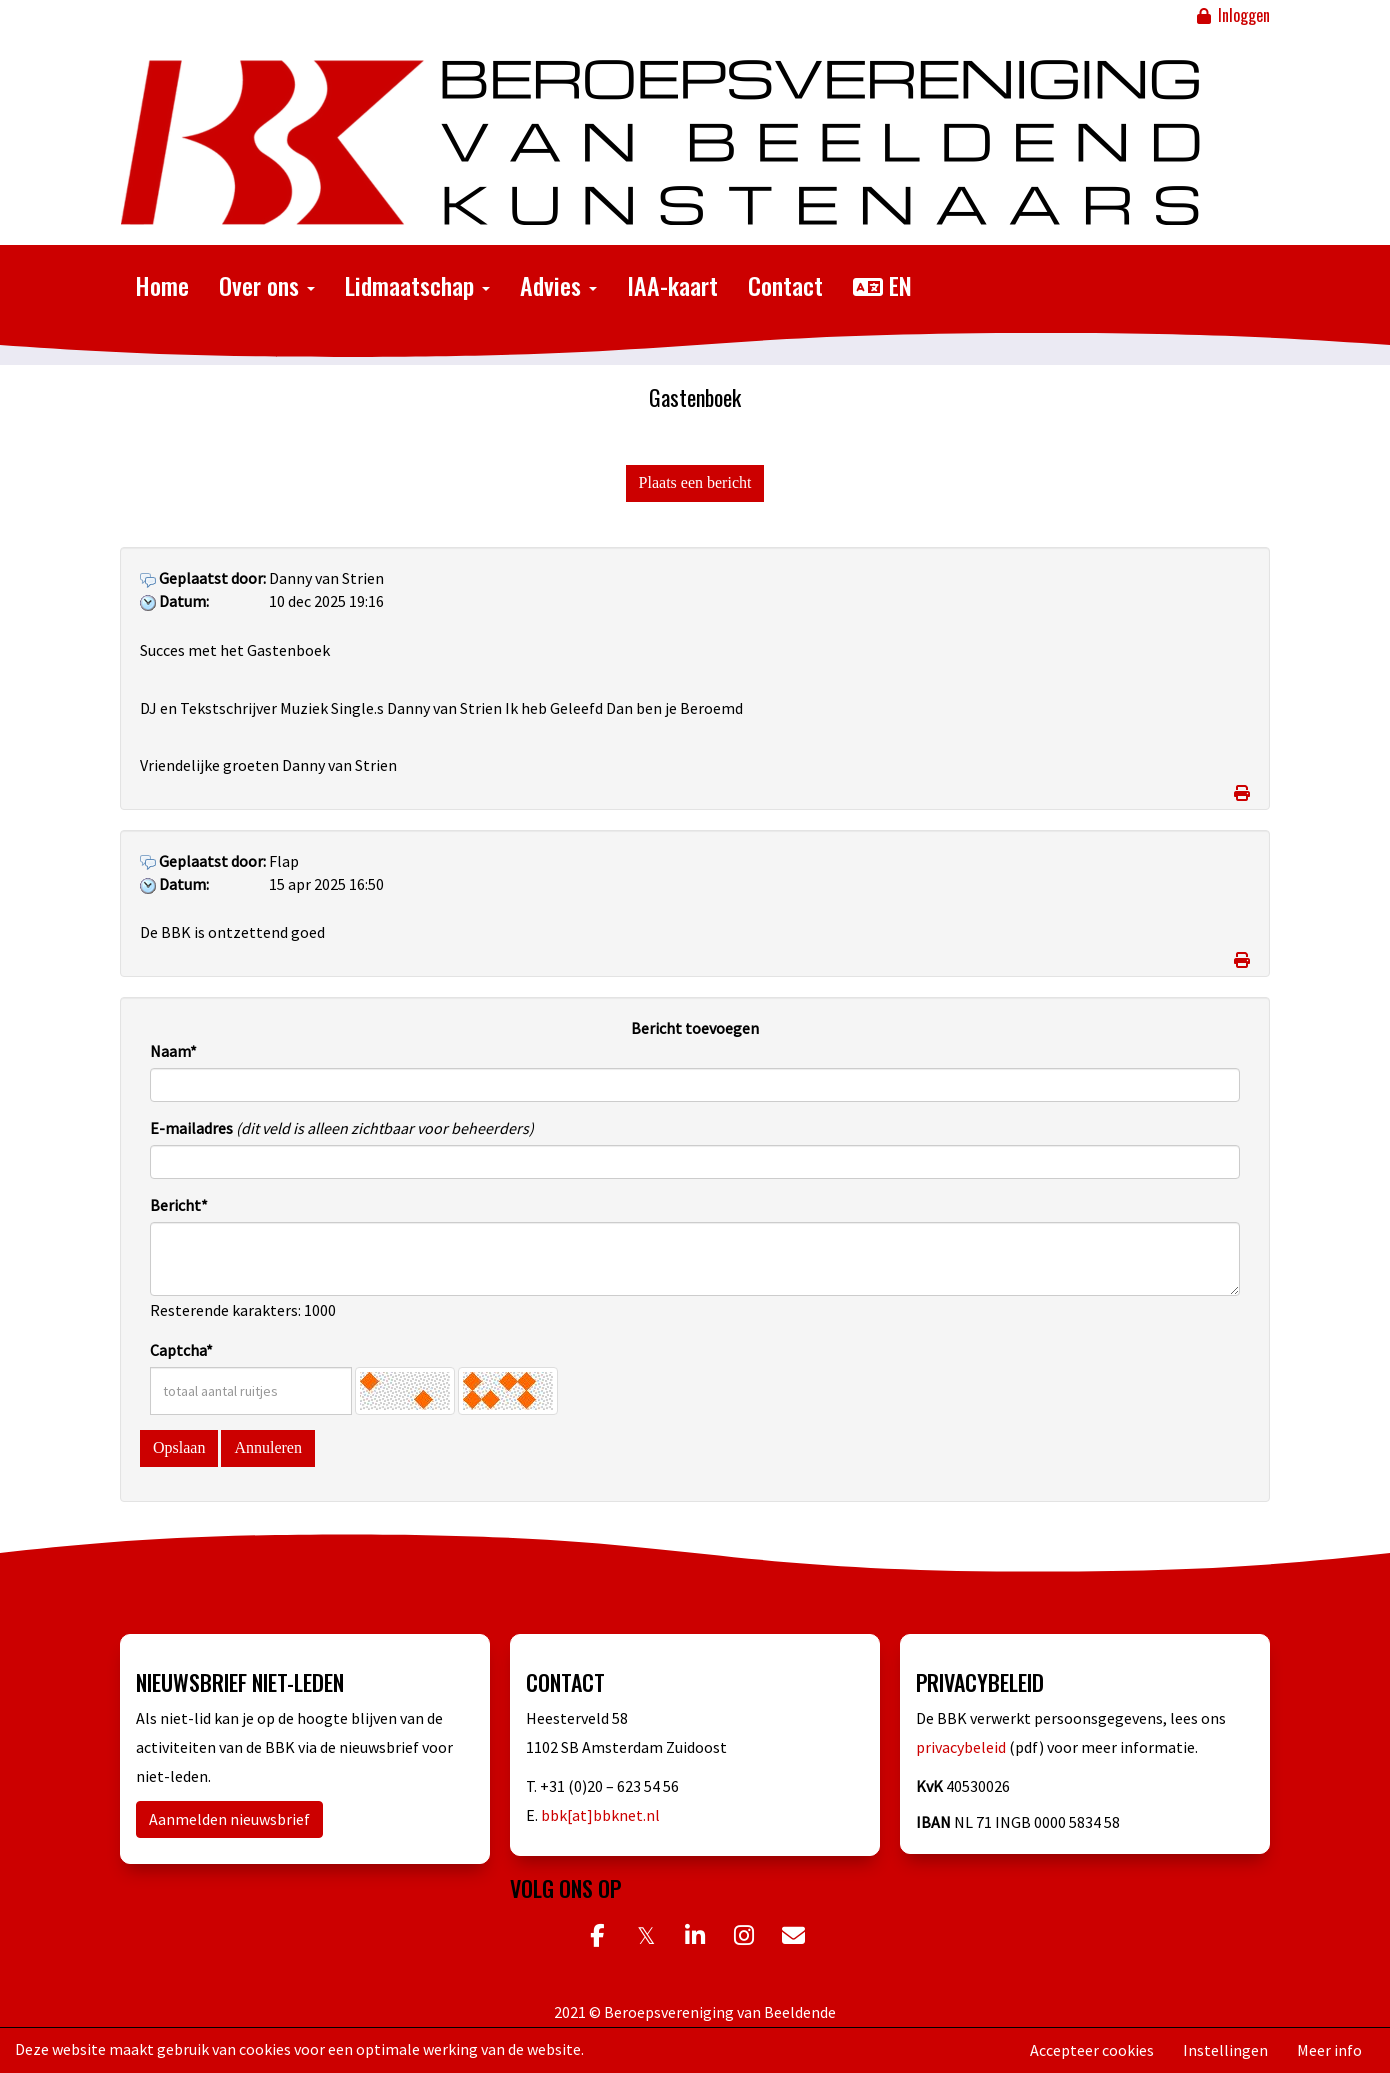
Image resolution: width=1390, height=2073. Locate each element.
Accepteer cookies (1092, 2050)
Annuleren (268, 1447)
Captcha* (181, 1350)
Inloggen (1232, 15)
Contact (785, 285)
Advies (558, 285)
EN (882, 285)
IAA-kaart (672, 285)
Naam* (173, 1051)
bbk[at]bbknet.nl (600, 1815)
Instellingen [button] (1225, 2050)
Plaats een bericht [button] (695, 482)
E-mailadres (191, 1128)
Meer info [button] (1329, 2050)
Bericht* (179, 1205)
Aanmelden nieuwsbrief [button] (229, 1819)
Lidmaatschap (417, 285)
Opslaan (179, 1447)
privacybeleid (962, 1747)
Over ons (267, 285)
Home (162, 285)
